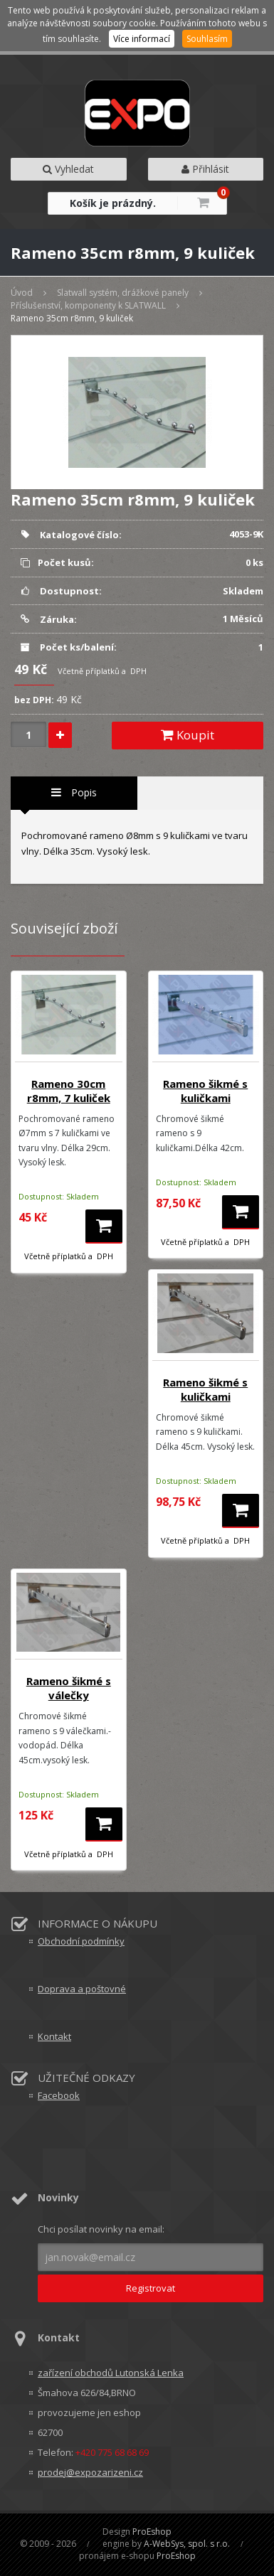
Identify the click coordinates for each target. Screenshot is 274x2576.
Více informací (141, 39)
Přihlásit (205, 169)
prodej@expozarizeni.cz (90, 2472)
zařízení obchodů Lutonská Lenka (111, 2372)
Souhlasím (207, 39)
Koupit (187, 735)
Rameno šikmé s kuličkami (205, 1090)
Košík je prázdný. (113, 203)
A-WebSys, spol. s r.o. (187, 2544)
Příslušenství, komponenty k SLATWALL (88, 305)
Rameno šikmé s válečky (68, 1688)
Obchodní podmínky (81, 1941)
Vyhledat (68, 169)
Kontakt (54, 2036)
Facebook (59, 2095)
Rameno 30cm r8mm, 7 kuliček (68, 1090)
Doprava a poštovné (82, 1988)
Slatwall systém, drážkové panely (123, 293)
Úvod (22, 293)
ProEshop (152, 2532)
